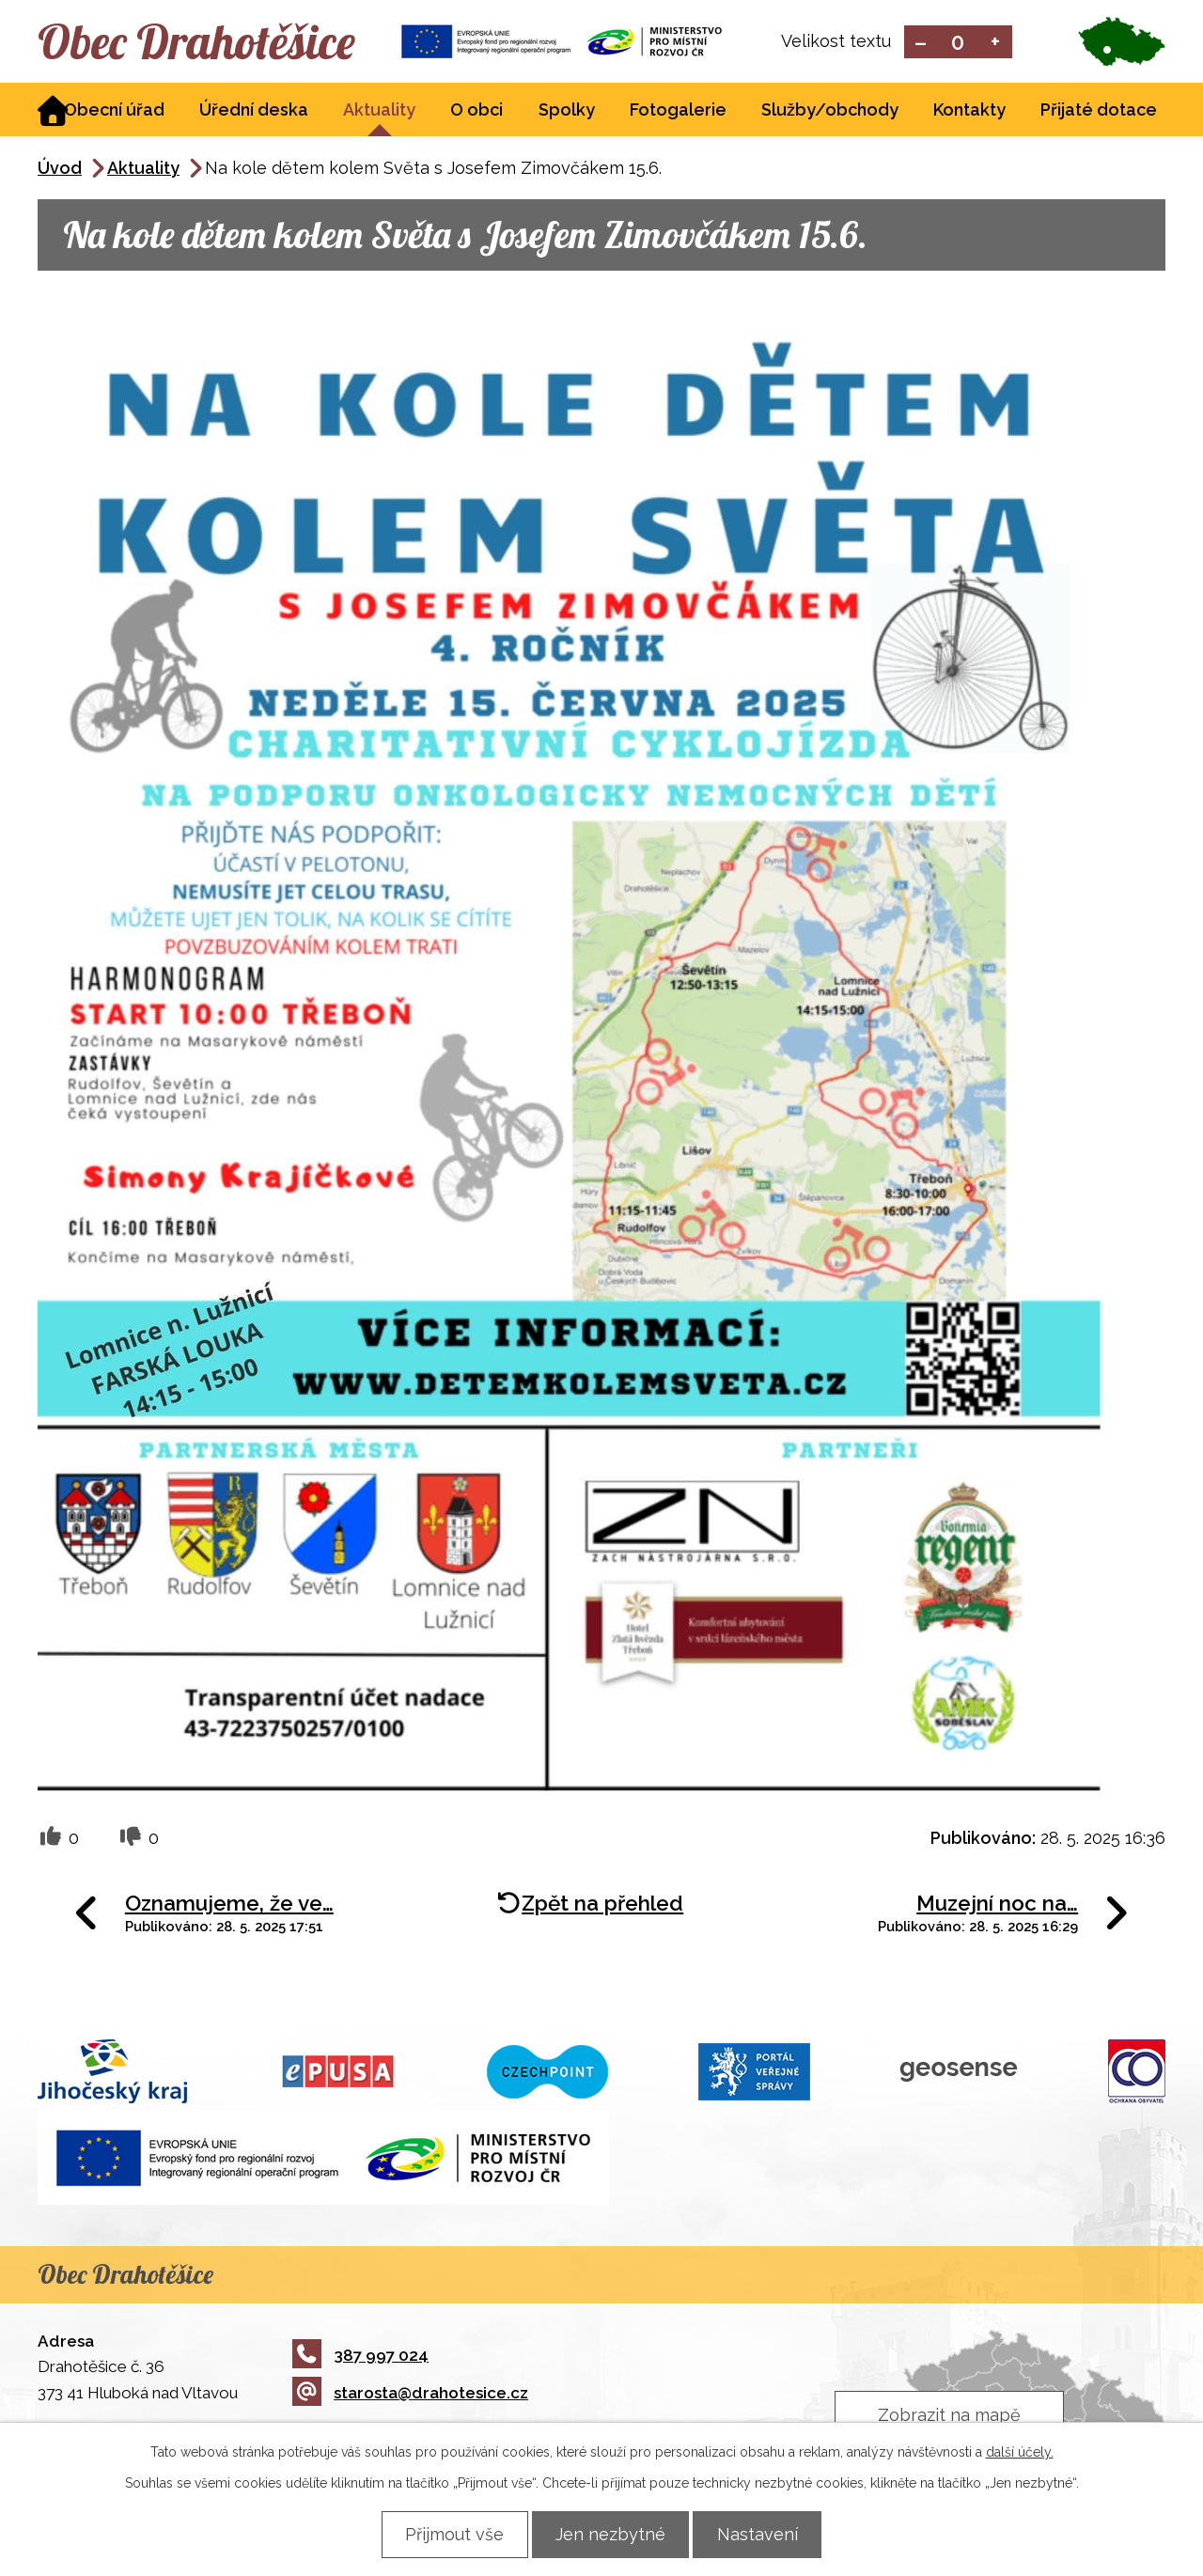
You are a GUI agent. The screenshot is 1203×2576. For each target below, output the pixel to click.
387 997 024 (360, 2356)
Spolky (567, 111)
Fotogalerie (678, 111)
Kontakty (969, 111)
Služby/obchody (829, 111)
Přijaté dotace (1098, 111)
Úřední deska (253, 111)
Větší (995, 42)
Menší (920, 42)
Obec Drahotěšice (204, 42)
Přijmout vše (449, 2534)
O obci (476, 111)
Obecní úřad (114, 111)
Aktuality (379, 111)
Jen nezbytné (610, 2534)
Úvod (60, 170)
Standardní (958, 42)
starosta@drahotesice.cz (410, 2394)
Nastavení (762, 2534)
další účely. (1020, 2451)
